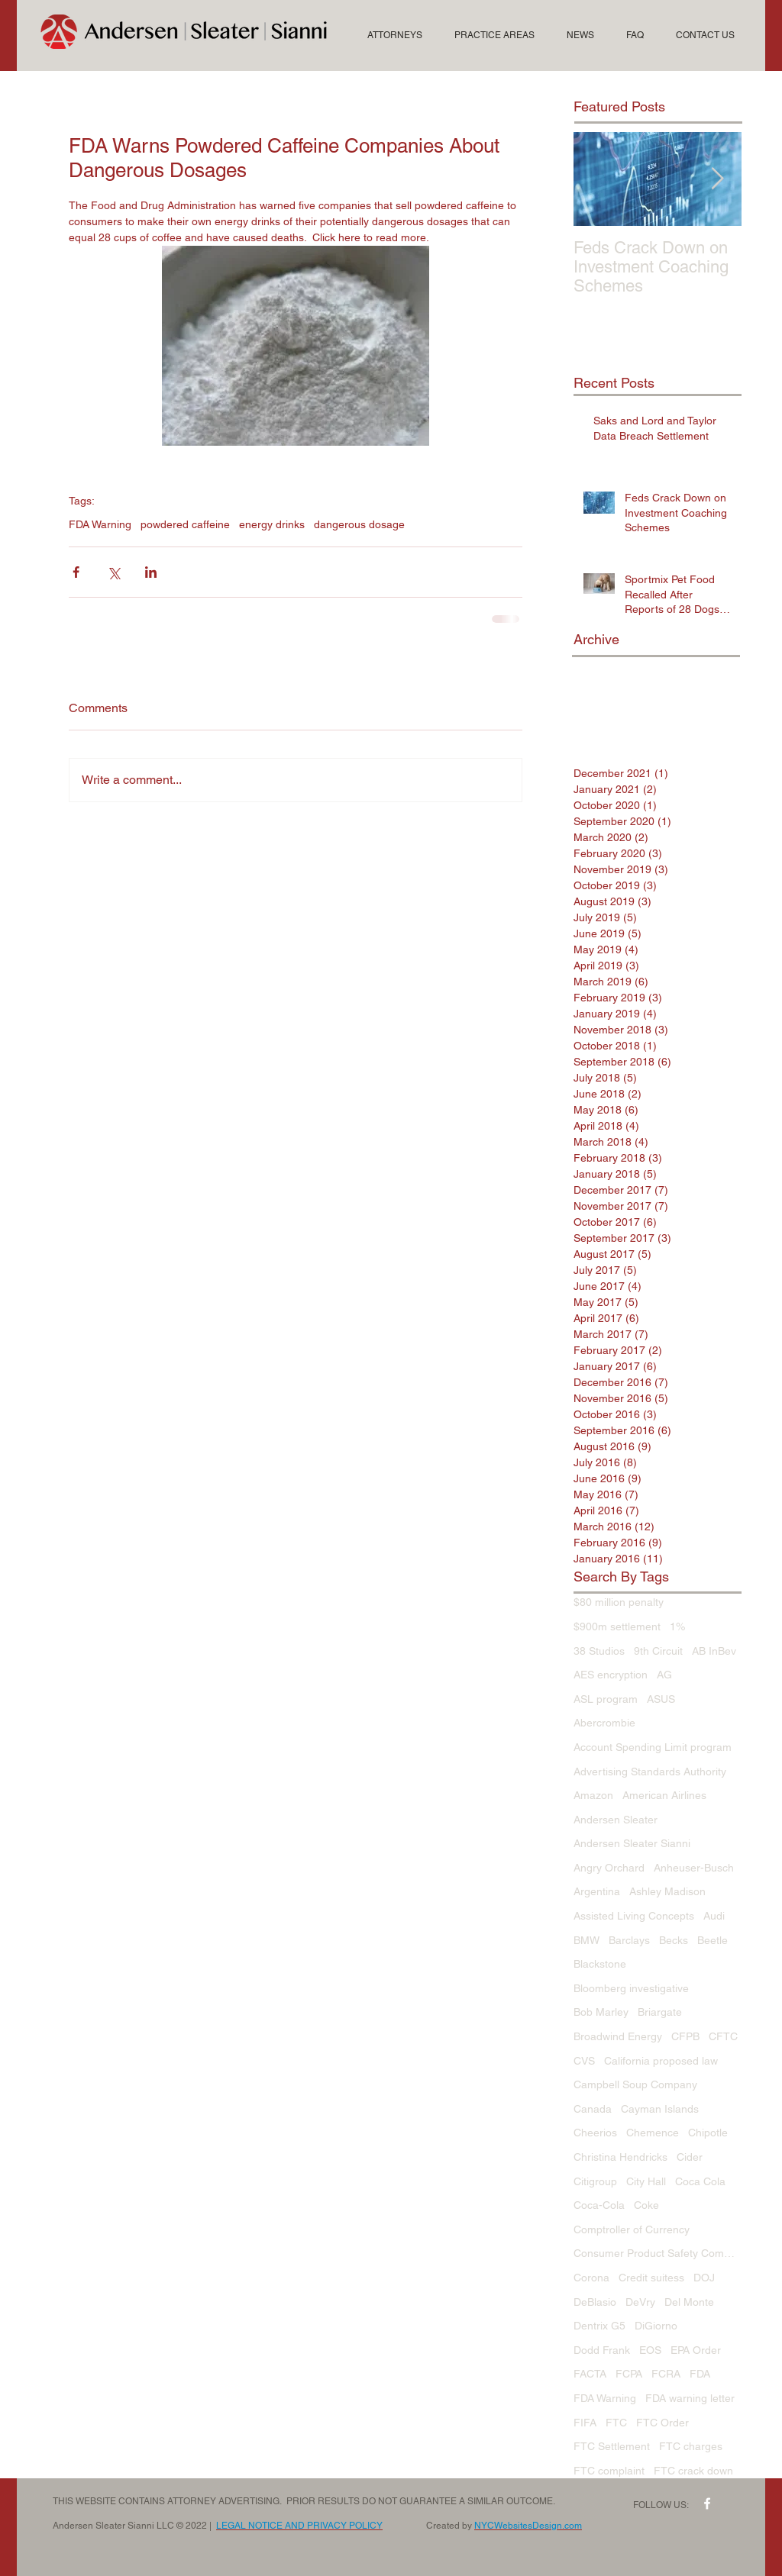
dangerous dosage (359, 524)
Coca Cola (700, 2181)
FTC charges (690, 2446)
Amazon (593, 1795)
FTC (616, 2422)
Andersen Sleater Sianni (632, 1843)
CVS (584, 2061)
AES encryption (611, 1674)
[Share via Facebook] (76, 572)
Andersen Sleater (616, 1820)
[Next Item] (717, 179)
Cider (690, 2157)
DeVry (640, 2302)
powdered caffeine (185, 524)
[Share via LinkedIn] (151, 572)
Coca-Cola (599, 2205)
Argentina (597, 1891)
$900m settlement (617, 1626)
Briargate (660, 2012)
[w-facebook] (707, 2503)
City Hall (646, 2181)
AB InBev (714, 1651)
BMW (586, 1940)
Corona (591, 2277)
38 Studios (599, 1651)
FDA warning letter (690, 2398)
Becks (673, 1940)
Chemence (652, 2132)
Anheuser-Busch (694, 1868)
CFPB (685, 2036)
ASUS (661, 1699)
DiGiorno (656, 2326)
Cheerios (595, 2132)
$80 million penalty (619, 1602)
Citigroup (595, 2181)
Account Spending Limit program (653, 1747)
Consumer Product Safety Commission (658, 2253)
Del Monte (689, 2302)
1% (677, 1626)
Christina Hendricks (620, 2157)
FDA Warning (100, 524)
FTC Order (662, 2422)
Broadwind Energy (618, 2036)
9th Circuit (658, 1651)
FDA (700, 2374)
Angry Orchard (609, 1868)
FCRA (665, 2374)
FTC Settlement (612, 2446)
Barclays (629, 1940)
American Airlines (664, 1795)
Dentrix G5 (599, 2326)
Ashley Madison (667, 1891)
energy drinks (272, 524)
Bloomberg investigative (631, 1988)
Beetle (712, 1940)
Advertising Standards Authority (650, 1771)
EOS (650, 2350)
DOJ (704, 2277)
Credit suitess (651, 2277)
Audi (714, 1916)
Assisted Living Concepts (634, 1916)
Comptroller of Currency (632, 2229)
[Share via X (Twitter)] (113, 572)
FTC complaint (609, 2471)
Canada (593, 2109)
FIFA (585, 2422)
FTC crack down (693, 2471)
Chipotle (708, 2132)
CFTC (723, 2036)
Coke (646, 2205)
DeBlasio (595, 2302)
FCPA (629, 2374)
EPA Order (696, 2350)
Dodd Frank (602, 2350)
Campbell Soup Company (635, 2084)
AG (664, 1674)
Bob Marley (601, 2012)
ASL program (606, 1699)
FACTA (590, 2374)
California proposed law (661, 2061)
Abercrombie (604, 1723)
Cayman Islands (660, 2109)
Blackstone (600, 1964)
